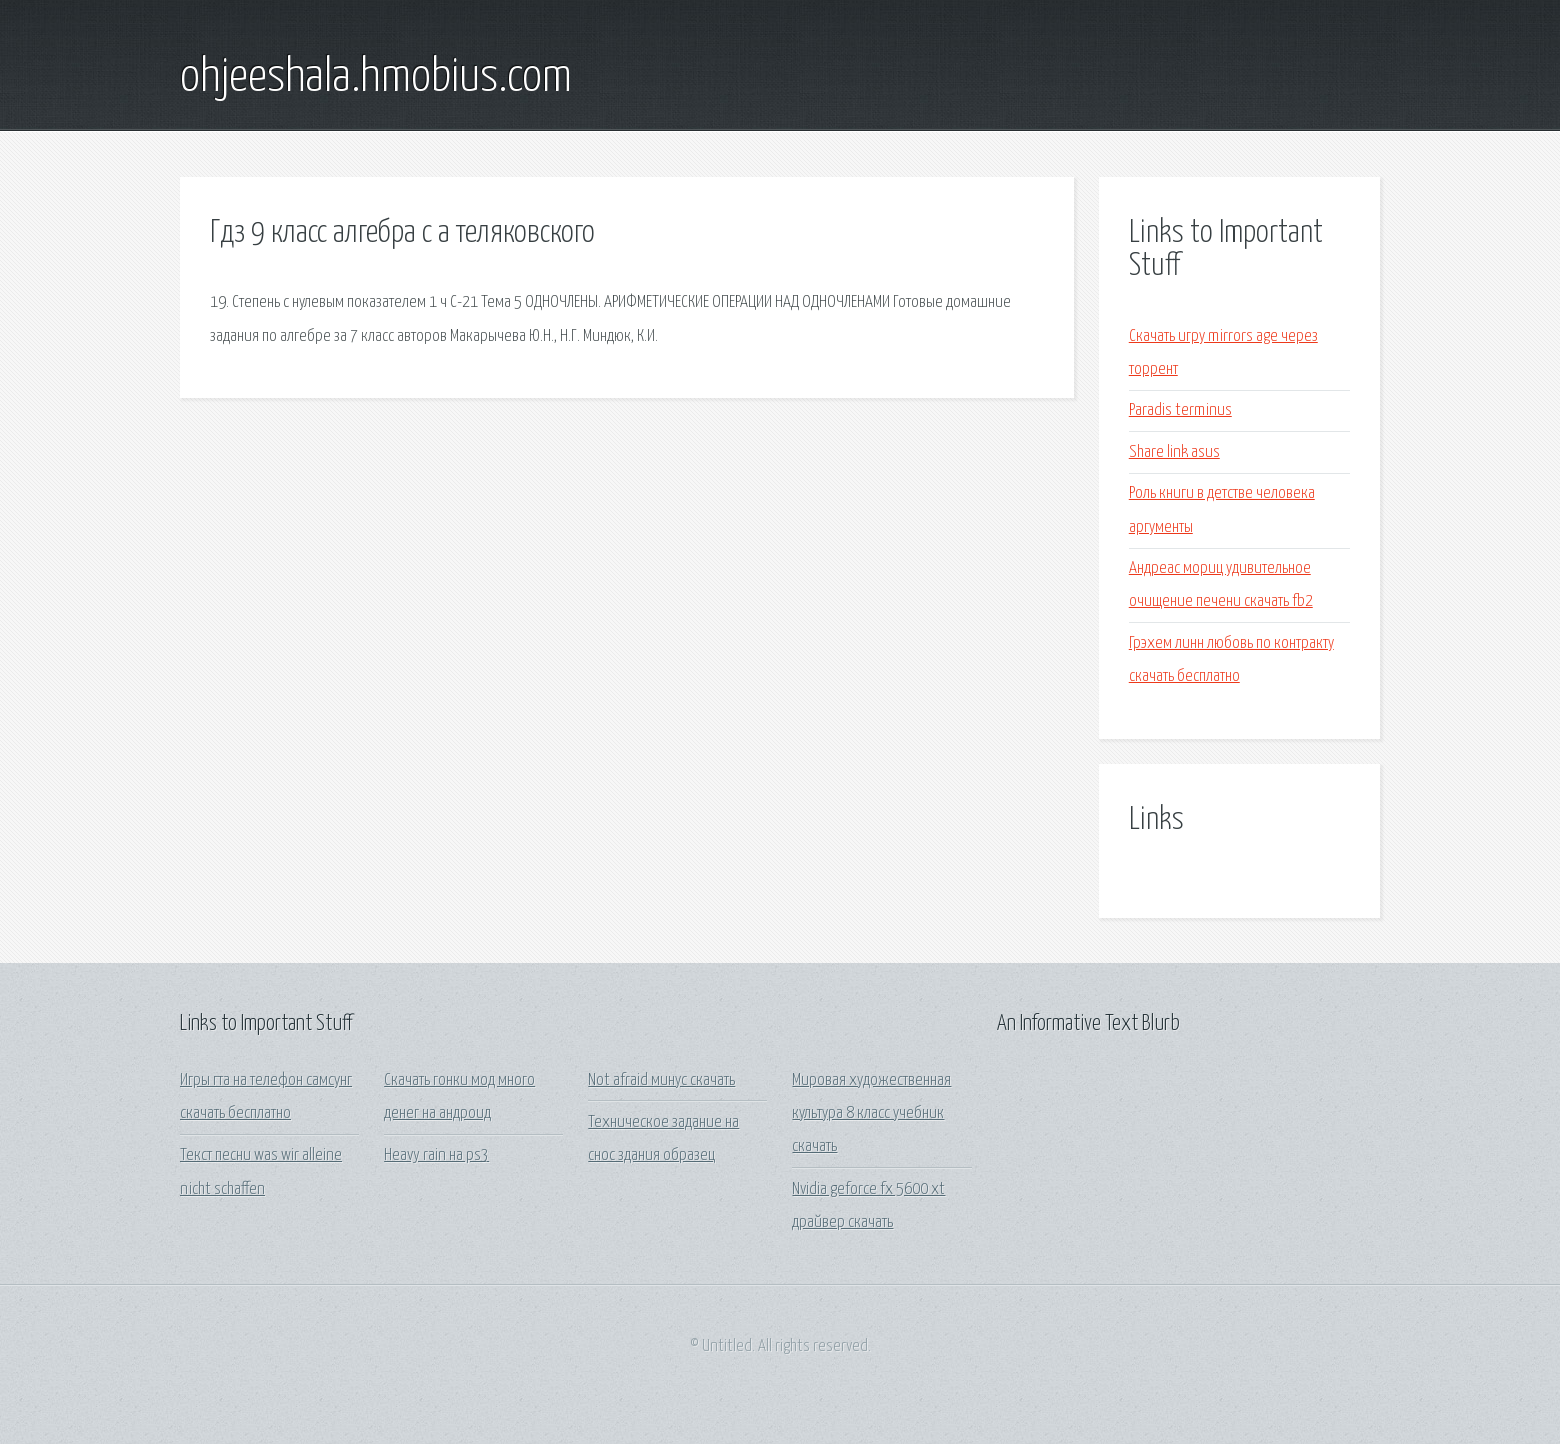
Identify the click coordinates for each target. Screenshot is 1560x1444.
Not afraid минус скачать (661, 1080)
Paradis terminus (1180, 410)
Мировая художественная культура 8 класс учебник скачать (871, 1114)
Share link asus (1174, 452)
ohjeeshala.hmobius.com (376, 78)
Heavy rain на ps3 (436, 1155)
